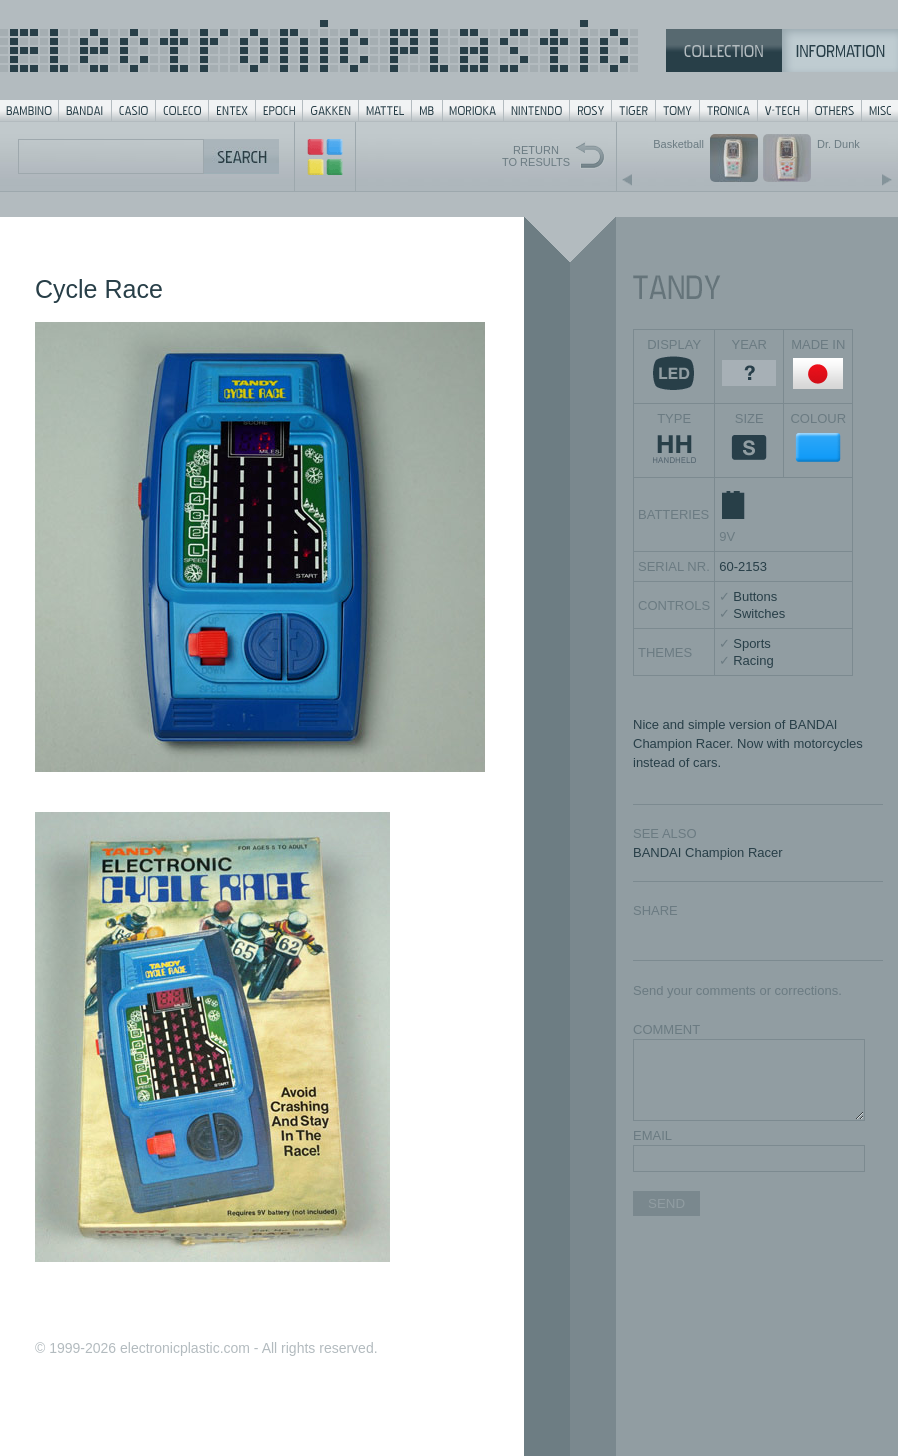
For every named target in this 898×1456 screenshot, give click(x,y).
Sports (752, 643)
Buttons (755, 596)
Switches (759, 613)
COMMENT (666, 1029)
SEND (666, 1203)
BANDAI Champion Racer (708, 852)
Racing (753, 660)
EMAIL (652, 1135)
